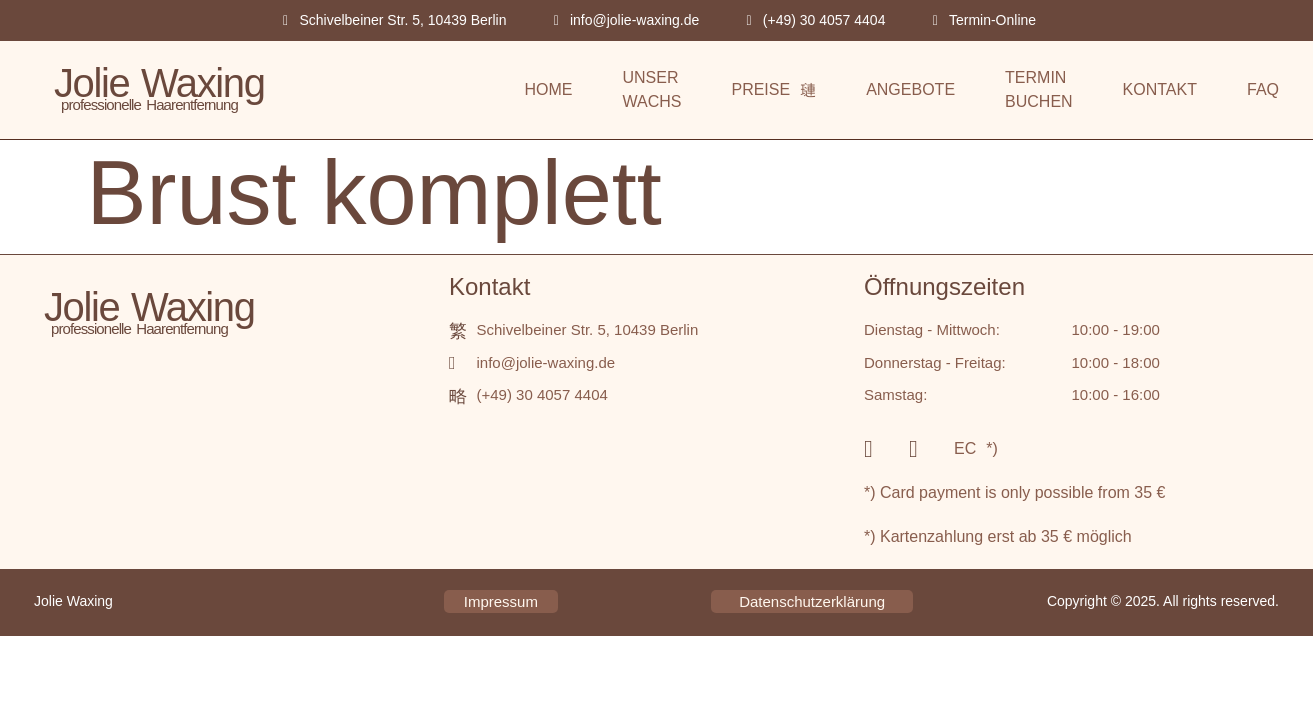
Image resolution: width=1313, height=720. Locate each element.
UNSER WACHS (651, 89)
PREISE (773, 89)
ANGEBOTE (910, 89)
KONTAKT (1160, 89)
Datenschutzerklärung (812, 601)
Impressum (501, 601)
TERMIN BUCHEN (1039, 89)
